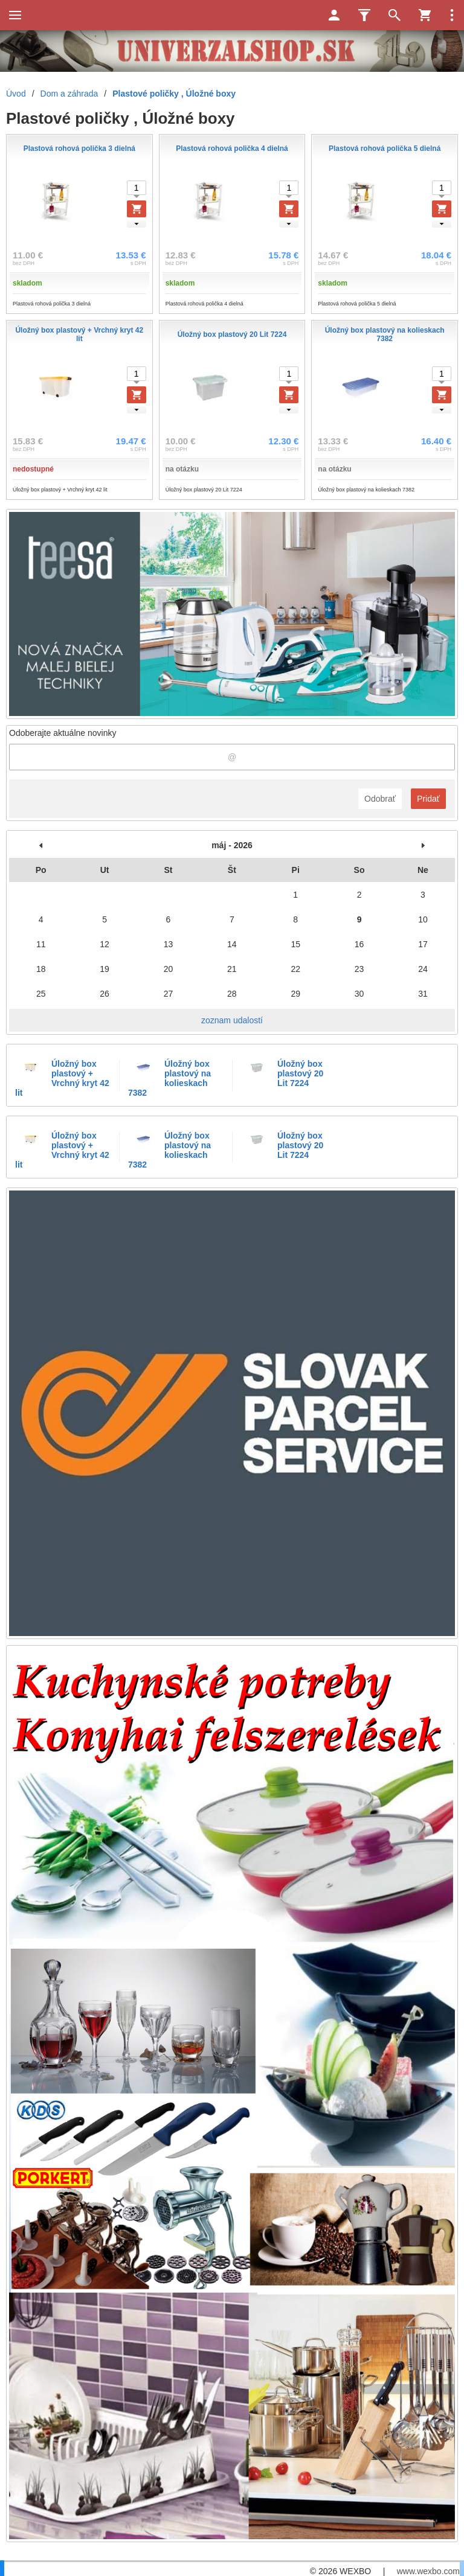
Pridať (428, 799)
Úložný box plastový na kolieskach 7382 (169, 1078)
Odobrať (380, 799)
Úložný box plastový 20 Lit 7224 (300, 1073)
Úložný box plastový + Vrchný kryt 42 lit (62, 1078)
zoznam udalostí (232, 1020)
